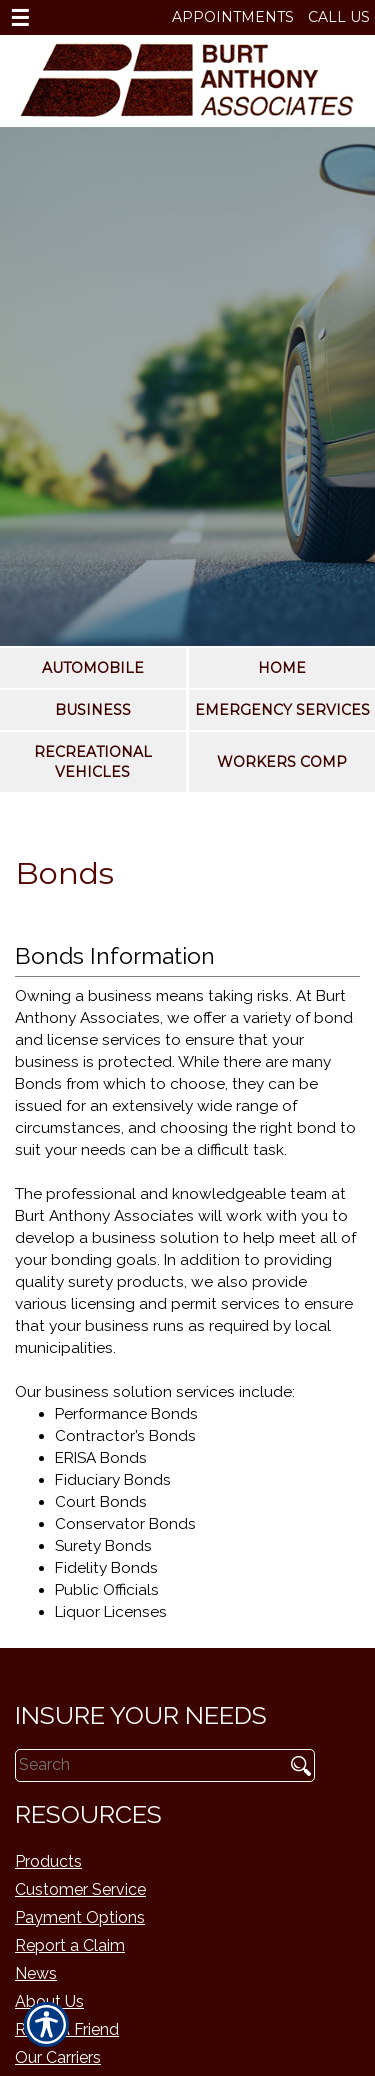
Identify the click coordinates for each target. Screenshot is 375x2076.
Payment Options (80, 1917)
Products (48, 1861)
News (36, 1973)
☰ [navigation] (20, 18)
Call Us (339, 17)
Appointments (233, 17)
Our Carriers (58, 2057)
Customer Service (80, 1889)
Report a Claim (70, 1945)
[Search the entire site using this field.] (142, 1766)
